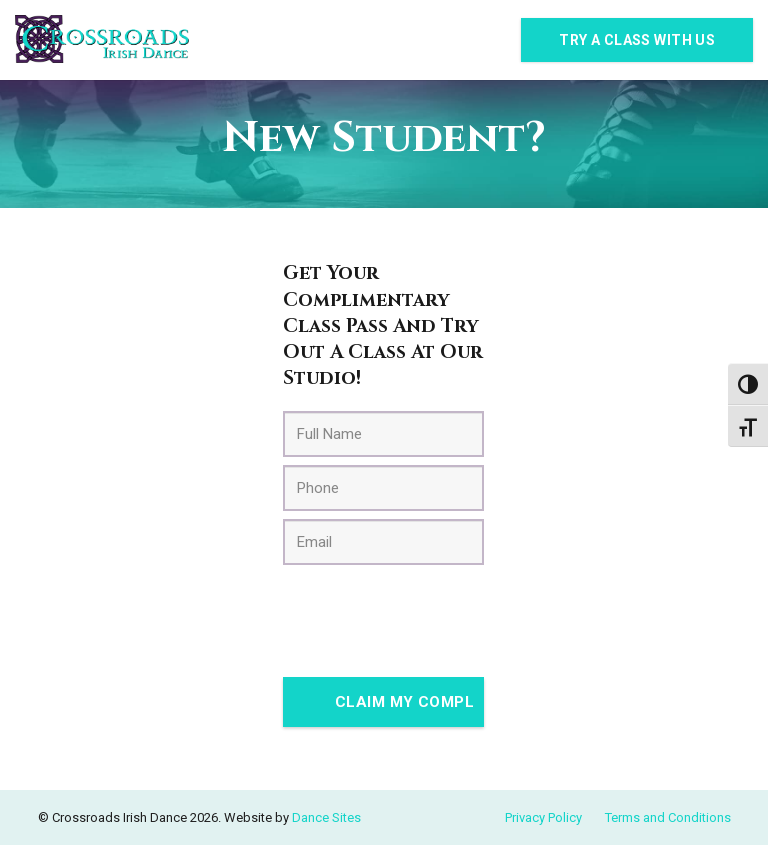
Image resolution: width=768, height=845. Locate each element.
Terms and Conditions (668, 817)
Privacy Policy (543, 817)
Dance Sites (326, 817)
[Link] (102, 40)
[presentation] (435, 612)
